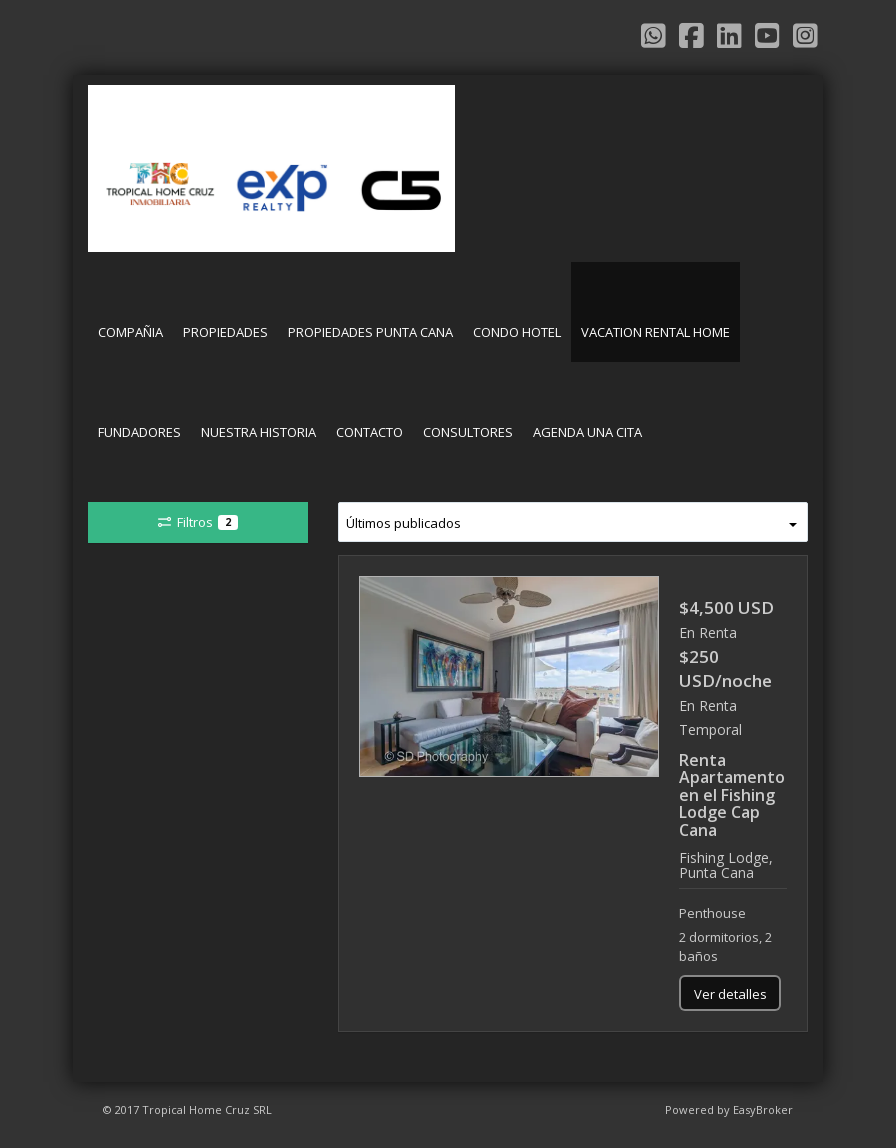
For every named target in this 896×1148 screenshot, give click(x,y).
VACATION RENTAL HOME (655, 332)
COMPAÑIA (130, 332)
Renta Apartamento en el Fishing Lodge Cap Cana (732, 795)
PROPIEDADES (225, 332)
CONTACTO (369, 432)
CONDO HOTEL (517, 332)
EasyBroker (763, 1109)
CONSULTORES (468, 432)
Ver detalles (730, 994)
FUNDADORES (139, 432)
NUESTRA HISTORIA (258, 432)
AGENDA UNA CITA (587, 432)
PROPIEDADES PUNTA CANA (370, 332)
